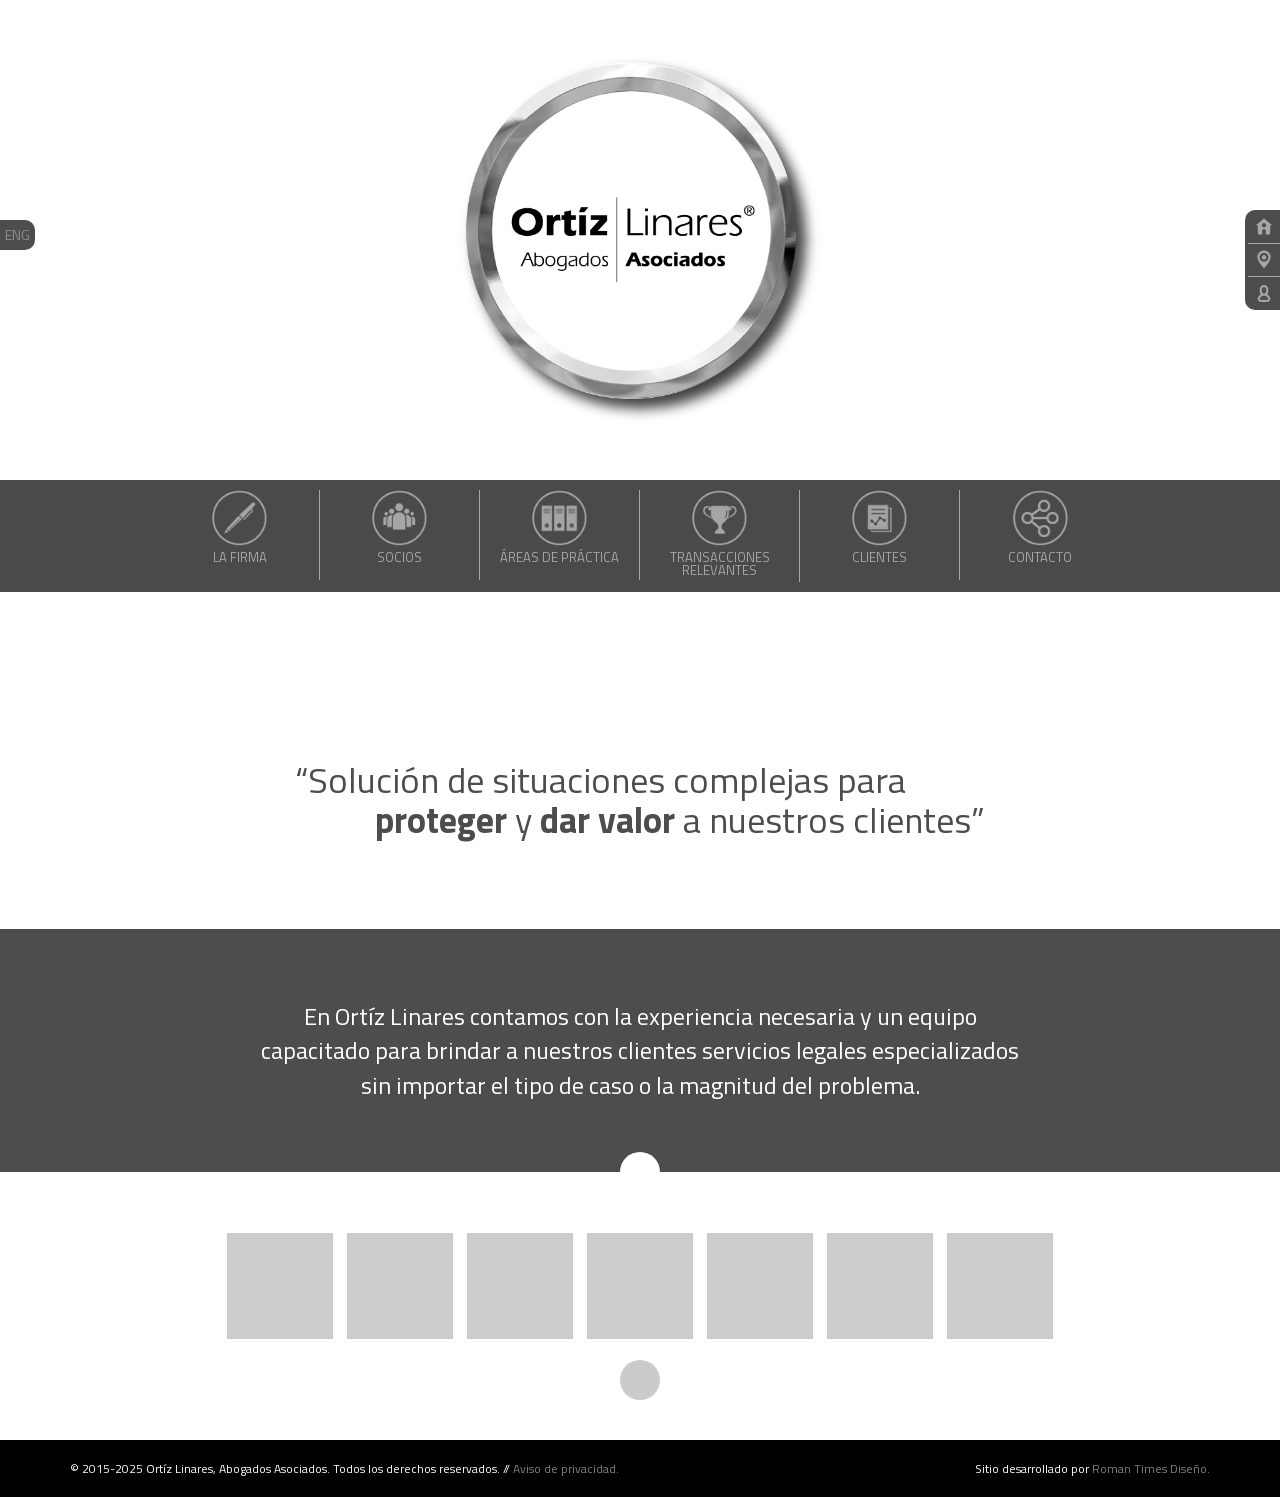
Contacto (1040, 527)
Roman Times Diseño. (1151, 1468)
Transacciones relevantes (719, 533)
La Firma (239, 527)
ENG (17, 234)
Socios (399, 527)
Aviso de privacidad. (566, 1468)
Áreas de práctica (559, 527)
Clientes (879, 527)
